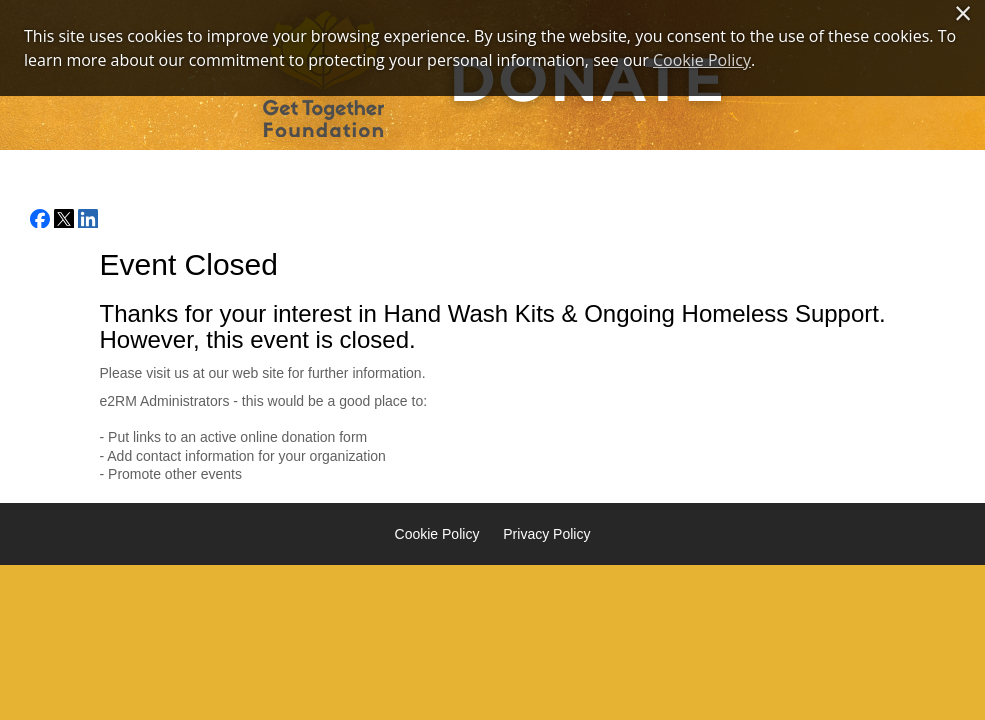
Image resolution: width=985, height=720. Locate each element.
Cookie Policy (437, 534)
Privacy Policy (546, 534)
